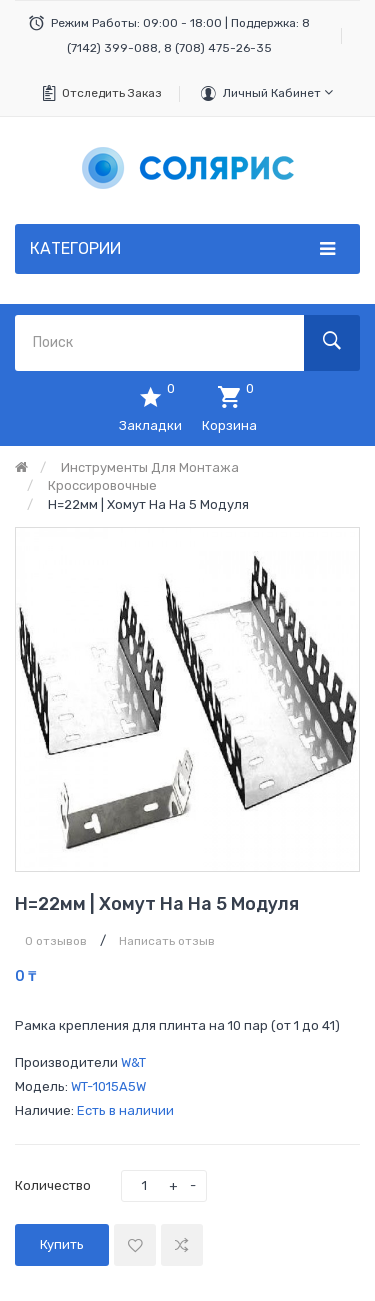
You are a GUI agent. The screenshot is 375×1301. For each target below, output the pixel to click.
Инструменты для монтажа (150, 467)
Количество (53, 1185)
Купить (62, 1244)
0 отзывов (56, 941)
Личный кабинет (278, 92)
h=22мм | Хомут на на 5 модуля (148, 504)
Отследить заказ (112, 93)
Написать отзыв (167, 941)
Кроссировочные (102, 485)
